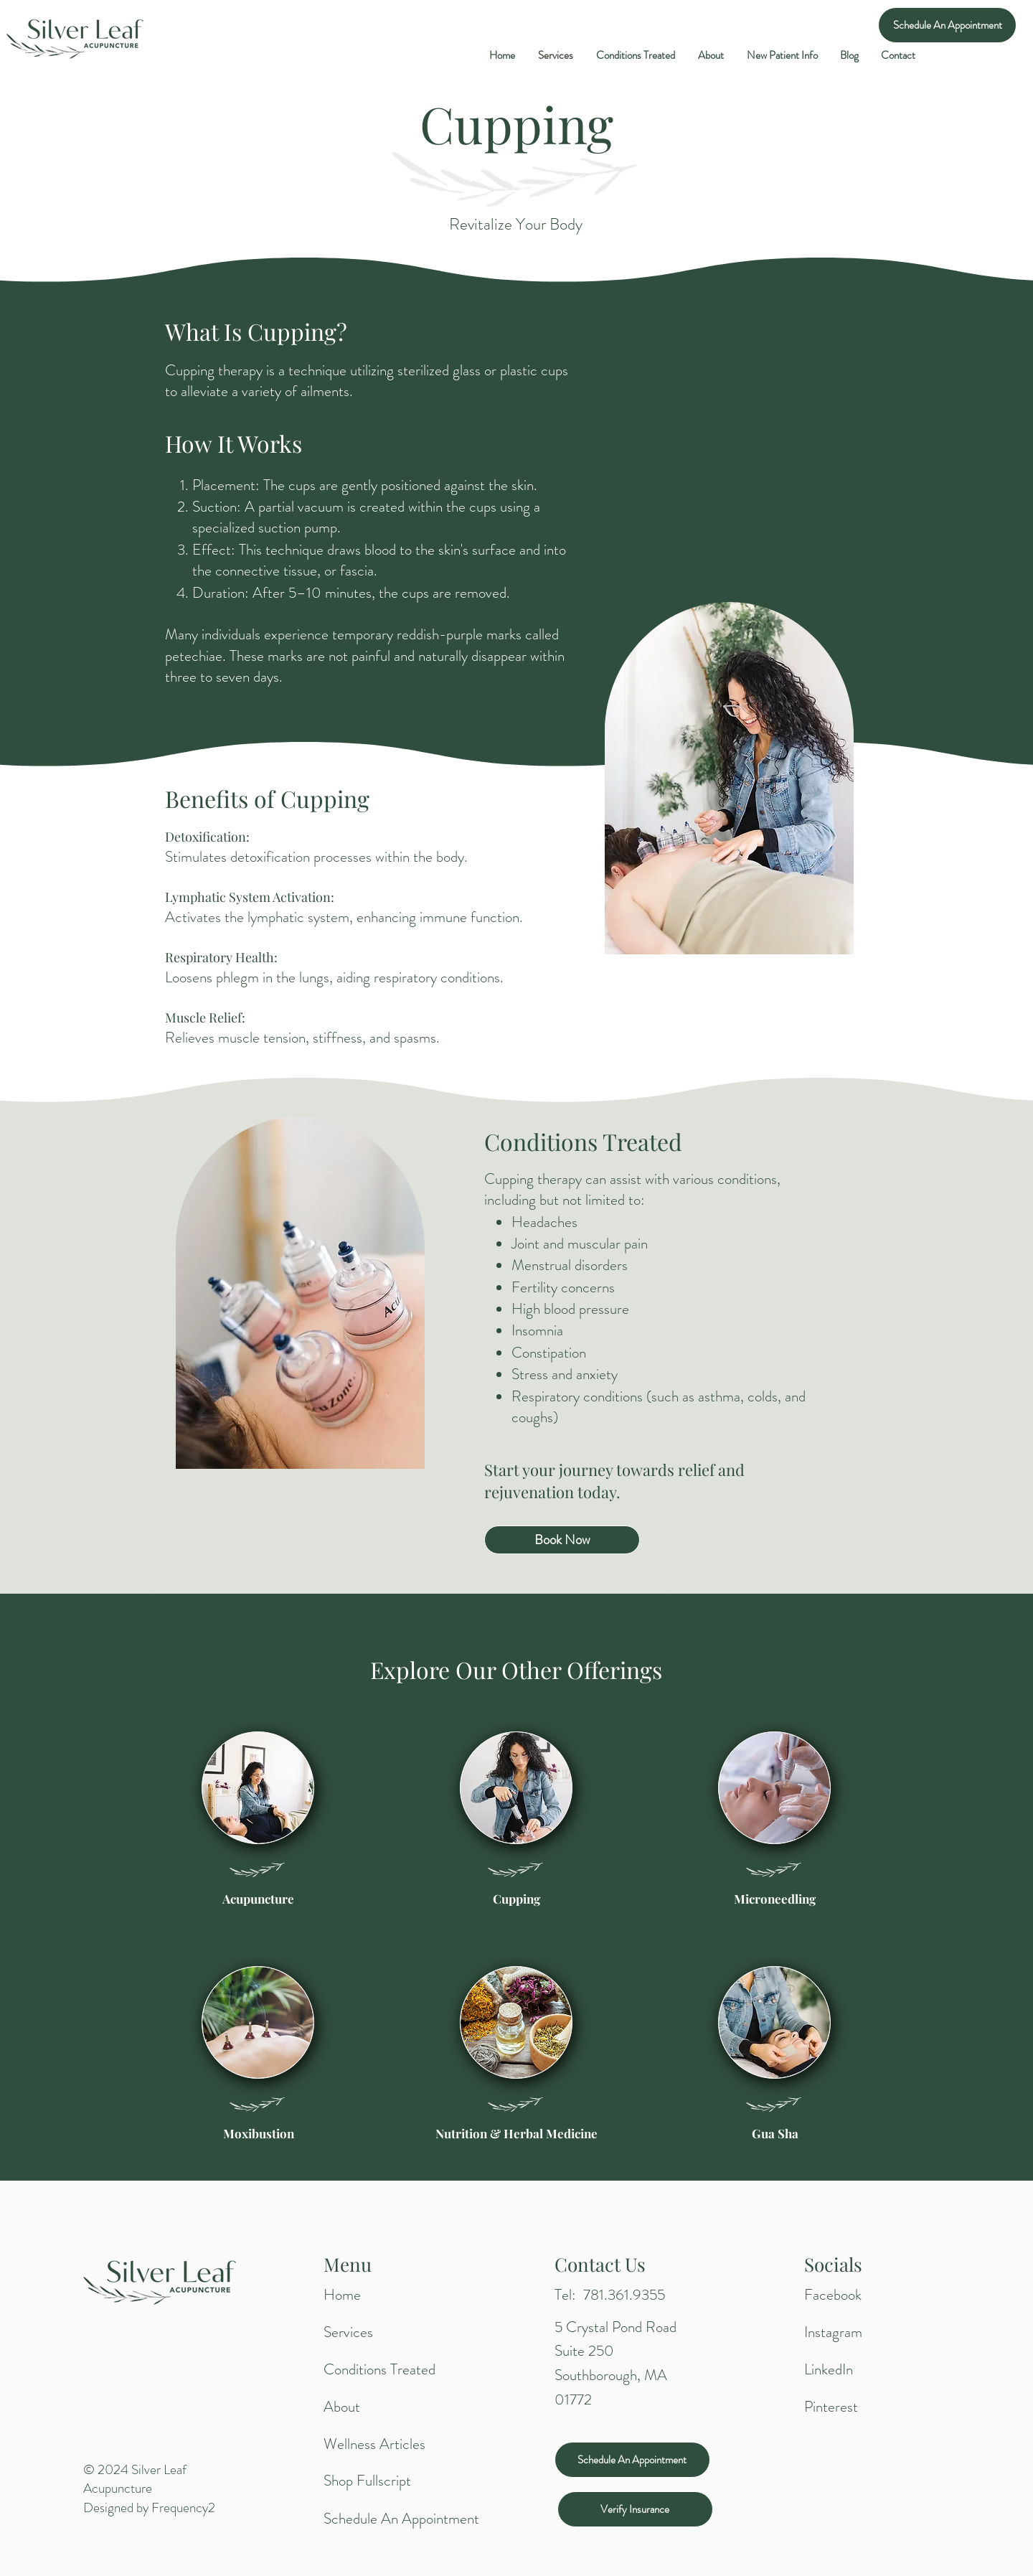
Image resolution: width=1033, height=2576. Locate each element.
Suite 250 (584, 2350)
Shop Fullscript (367, 2480)
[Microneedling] (775, 1899)
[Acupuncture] (258, 1899)
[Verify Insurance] (635, 2509)
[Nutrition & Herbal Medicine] (516, 2134)
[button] (782, 55)
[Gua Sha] (775, 2134)
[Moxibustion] (258, 2134)
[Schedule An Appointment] (947, 25)
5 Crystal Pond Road (615, 2327)
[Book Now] (562, 1540)
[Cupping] (516, 1899)
